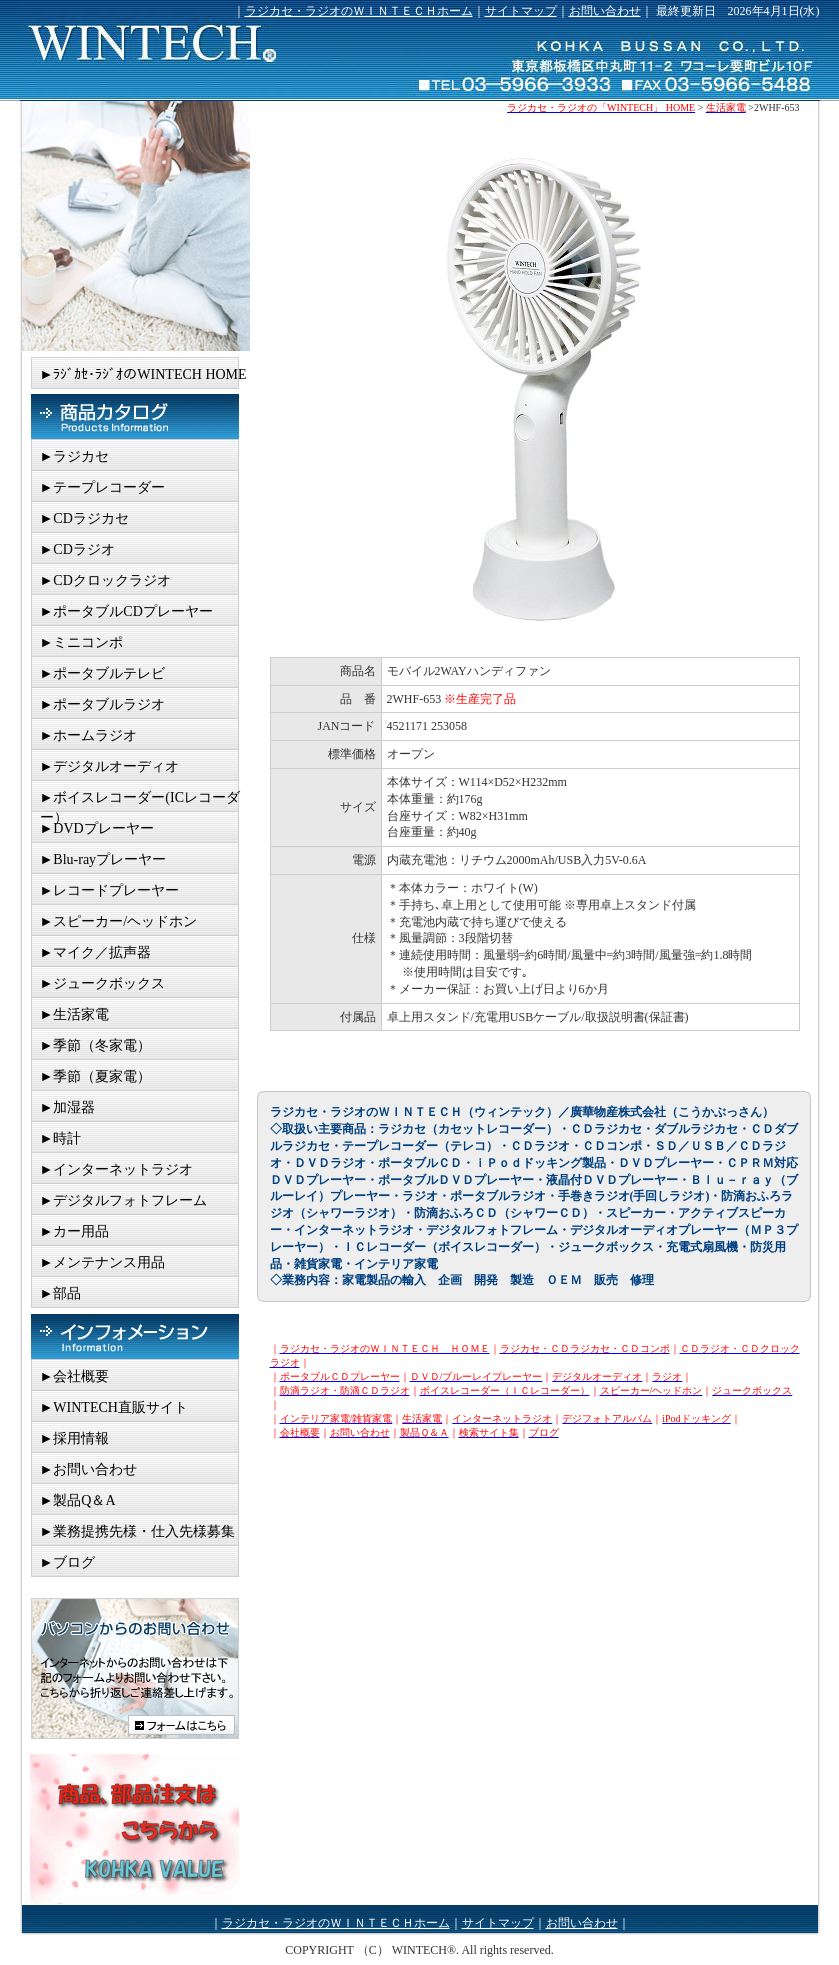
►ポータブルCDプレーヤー (126, 611)
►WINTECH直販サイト (114, 1407)
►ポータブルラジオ (103, 704)
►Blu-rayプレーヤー (103, 859)
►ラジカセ (75, 456)
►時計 (61, 1138)
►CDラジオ (77, 549)
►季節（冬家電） (96, 1045)
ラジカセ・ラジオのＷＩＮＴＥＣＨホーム (359, 11)
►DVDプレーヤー (97, 828)
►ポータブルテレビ (103, 673)
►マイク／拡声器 (96, 952)
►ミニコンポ (82, 642)
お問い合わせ (605, 11)
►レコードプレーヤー (110, 890)
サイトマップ (521, 11)
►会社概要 (75, 1376)
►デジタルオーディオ (110, 766)
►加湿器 (68, 1107)
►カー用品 (75, 1231)
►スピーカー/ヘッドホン (119, 921)
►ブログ (68, 1562)
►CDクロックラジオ (105, 580)
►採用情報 (75, 1438)
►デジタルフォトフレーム (124, 1200)
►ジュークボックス (103, 983)
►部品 (61, 1293)
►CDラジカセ (84, 518)
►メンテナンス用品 (103, 1262)
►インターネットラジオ (117, 1169)
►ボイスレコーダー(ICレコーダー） (140, 801)
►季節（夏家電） (96, 1076)
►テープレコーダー (103, 487)
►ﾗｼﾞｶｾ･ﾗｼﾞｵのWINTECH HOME (143, 374)
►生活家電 (75, 1014)
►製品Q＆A (78, 1500)
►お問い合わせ (89, 1469)
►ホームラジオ (89, 735)
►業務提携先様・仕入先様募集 (138, 1531)
